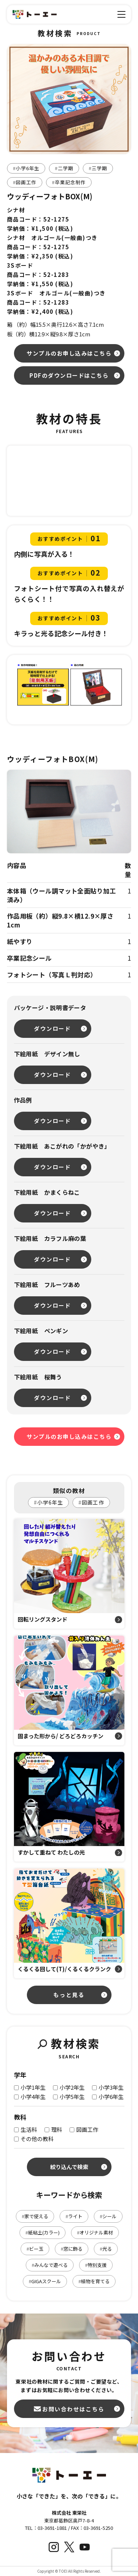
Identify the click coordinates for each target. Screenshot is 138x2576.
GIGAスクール (45, 2281)
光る (106, 2248)
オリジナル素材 (95, 2232)
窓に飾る (71, 2248)
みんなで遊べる (50, 2264)
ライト (74, 2216)
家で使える (35, 2216)
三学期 (98, 168)
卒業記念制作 (69, 182)
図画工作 (24, 182)
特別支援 (96, 2264)
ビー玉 (34, 2248)
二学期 (64, 168)
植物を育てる (94, 2281)
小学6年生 (26, 168)
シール (108, 2216)
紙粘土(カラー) (42, 2232)
